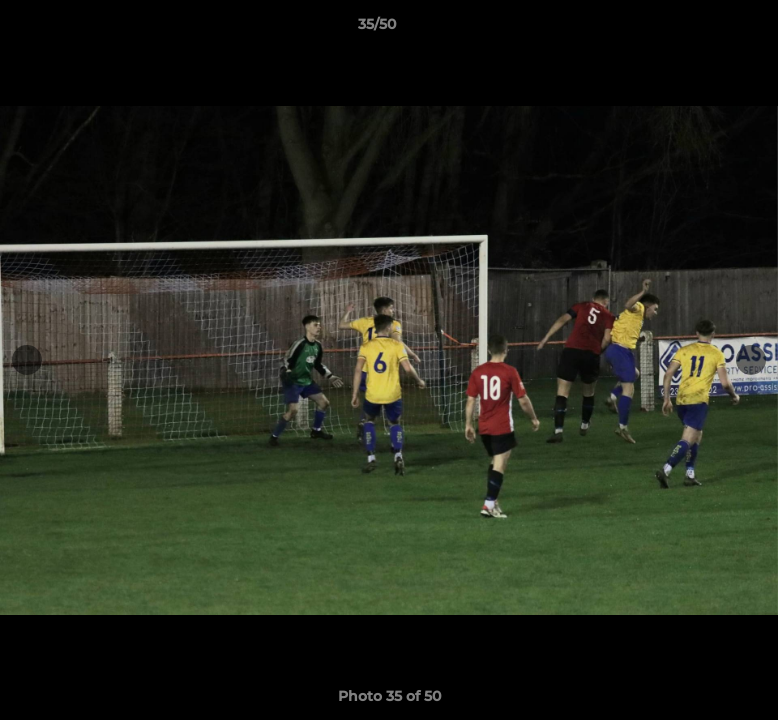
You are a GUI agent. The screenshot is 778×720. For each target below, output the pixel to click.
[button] (694, 29)
